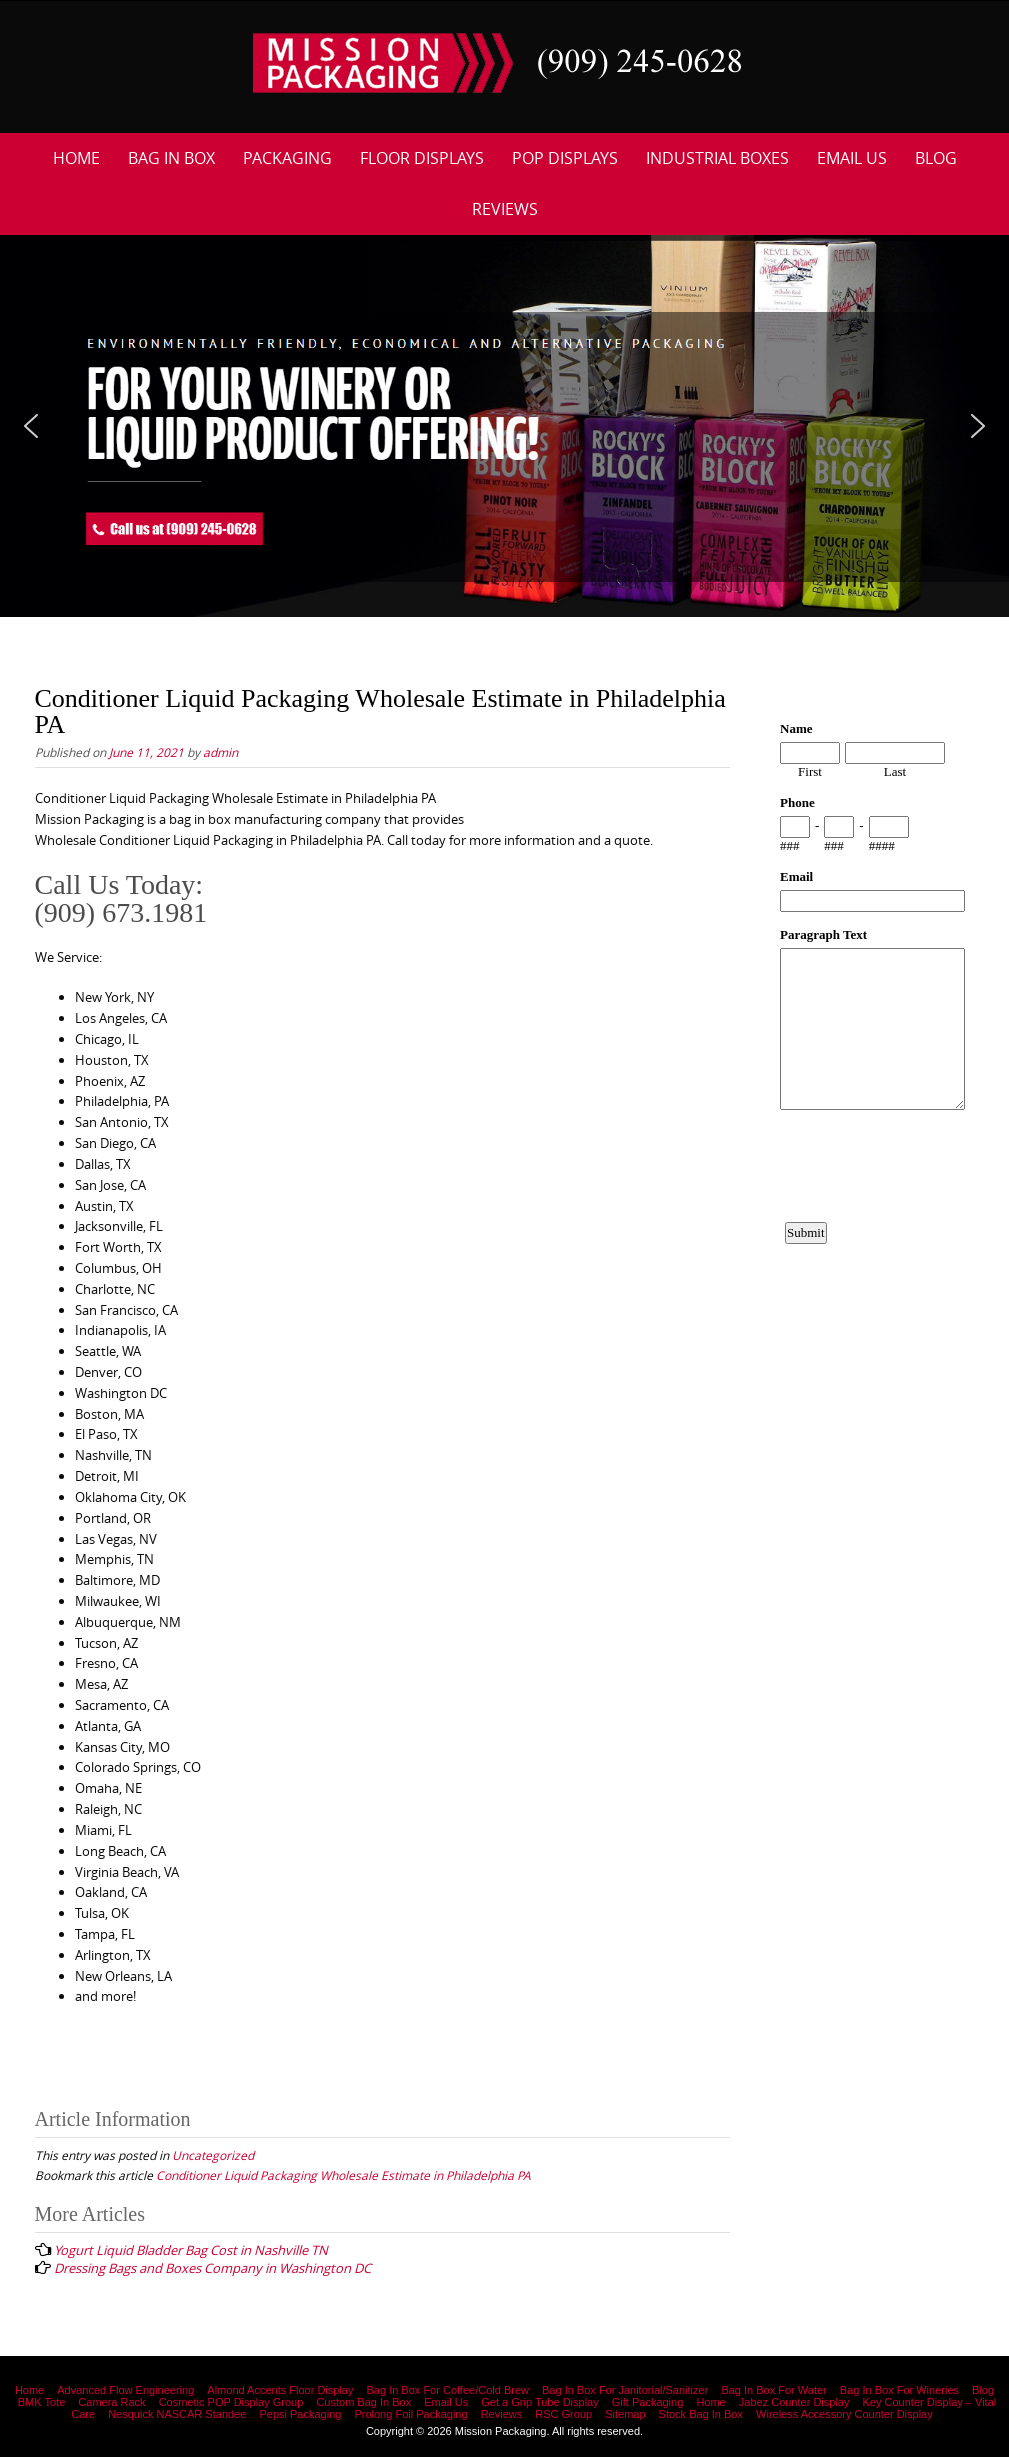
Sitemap (625, 2414)
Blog (936, 158)
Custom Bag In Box (363, 2402)
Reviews (505, 209)
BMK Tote (42, 2402)
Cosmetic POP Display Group (231, 2402)
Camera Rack (111, 2402)
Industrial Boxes (717, 158)
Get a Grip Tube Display (539, 2402)
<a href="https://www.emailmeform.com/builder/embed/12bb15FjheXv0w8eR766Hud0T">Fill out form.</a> (872, 1048)
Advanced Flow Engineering (125, 2390)
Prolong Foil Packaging (410, 2414)
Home (76, 158)
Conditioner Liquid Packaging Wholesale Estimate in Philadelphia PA (343, 2175)
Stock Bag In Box (701, 2414)
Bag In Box (171, 158)
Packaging (287, 158)
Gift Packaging (648, 2402)
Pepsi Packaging (300, 2414)
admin (220, 752)
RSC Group (563, 2414)
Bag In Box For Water (773, 2390)
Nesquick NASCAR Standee (177, 2414)
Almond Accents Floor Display (280, 2390)
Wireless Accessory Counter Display (844, 2414)
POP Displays (565, 158)
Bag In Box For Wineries (899, 2390)
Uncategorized (213, 2155)
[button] (31, 426)
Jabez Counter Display (794, 2402)
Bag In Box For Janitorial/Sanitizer (625, 2390)
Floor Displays (422, 158)
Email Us (852, 158)
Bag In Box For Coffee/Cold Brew (448, 2390)
